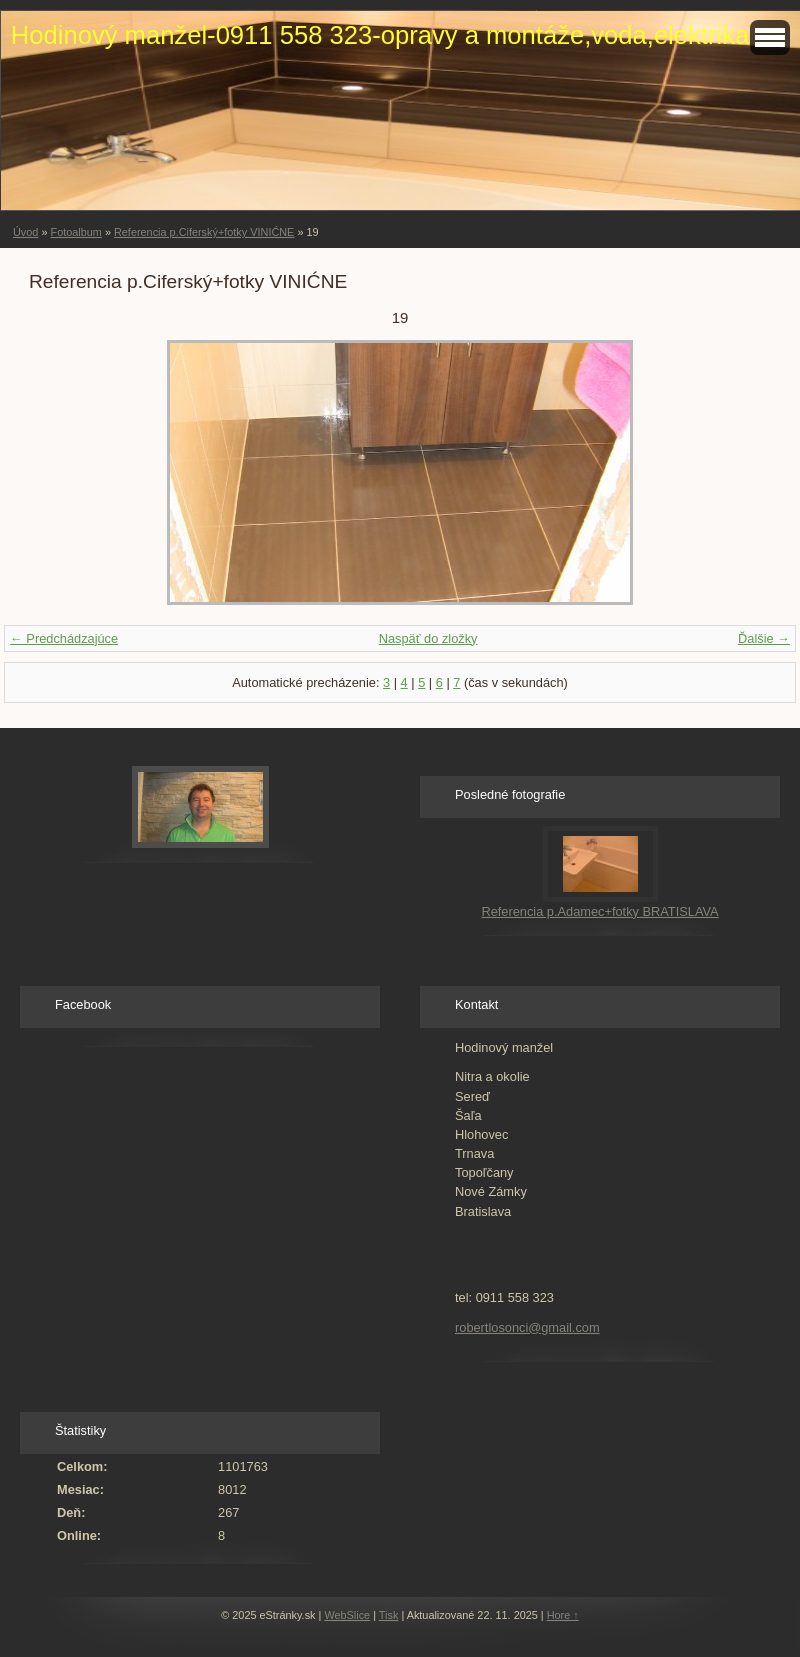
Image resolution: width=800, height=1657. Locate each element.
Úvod (25, 232)
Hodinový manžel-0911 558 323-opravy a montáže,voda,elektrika (380, 35)
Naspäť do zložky (428, 638)
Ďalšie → (764, 638)
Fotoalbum (75, 232)
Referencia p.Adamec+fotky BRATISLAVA (599, 911)
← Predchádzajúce (64, 638)
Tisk (389, 1615)
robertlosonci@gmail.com (527, 1327)
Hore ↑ (563, 1615)
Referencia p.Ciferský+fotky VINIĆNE (204, 232)
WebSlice (347, 1615)
